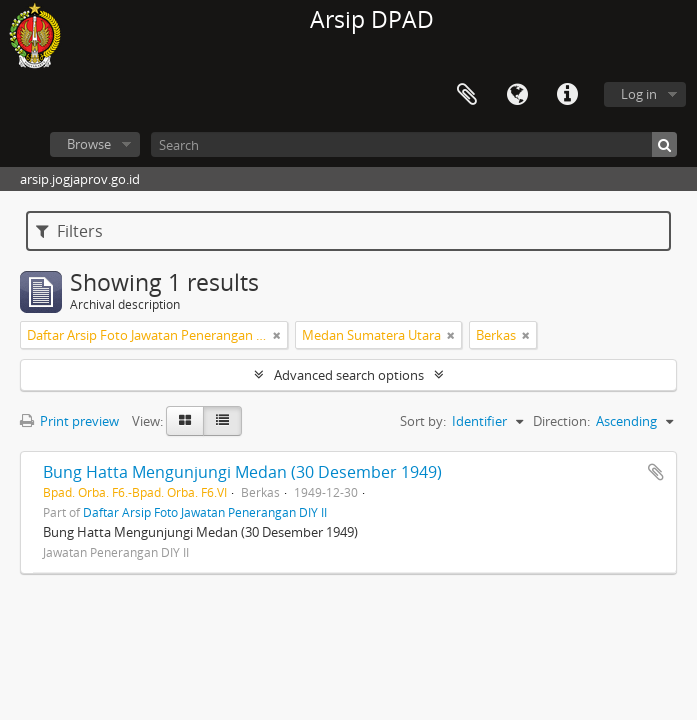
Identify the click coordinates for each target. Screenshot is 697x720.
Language (517, 95)
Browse (89, 144)
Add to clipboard (656, 472)
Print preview (69, 421)
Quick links (567, 95)
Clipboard (467, 95)
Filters (69, 231)
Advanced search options (349, 375)
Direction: (561, 421)
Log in (639, 94)
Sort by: (423, 421)
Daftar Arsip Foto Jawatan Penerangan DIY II (205, 512)
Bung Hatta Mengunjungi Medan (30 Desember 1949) (242, 472)
